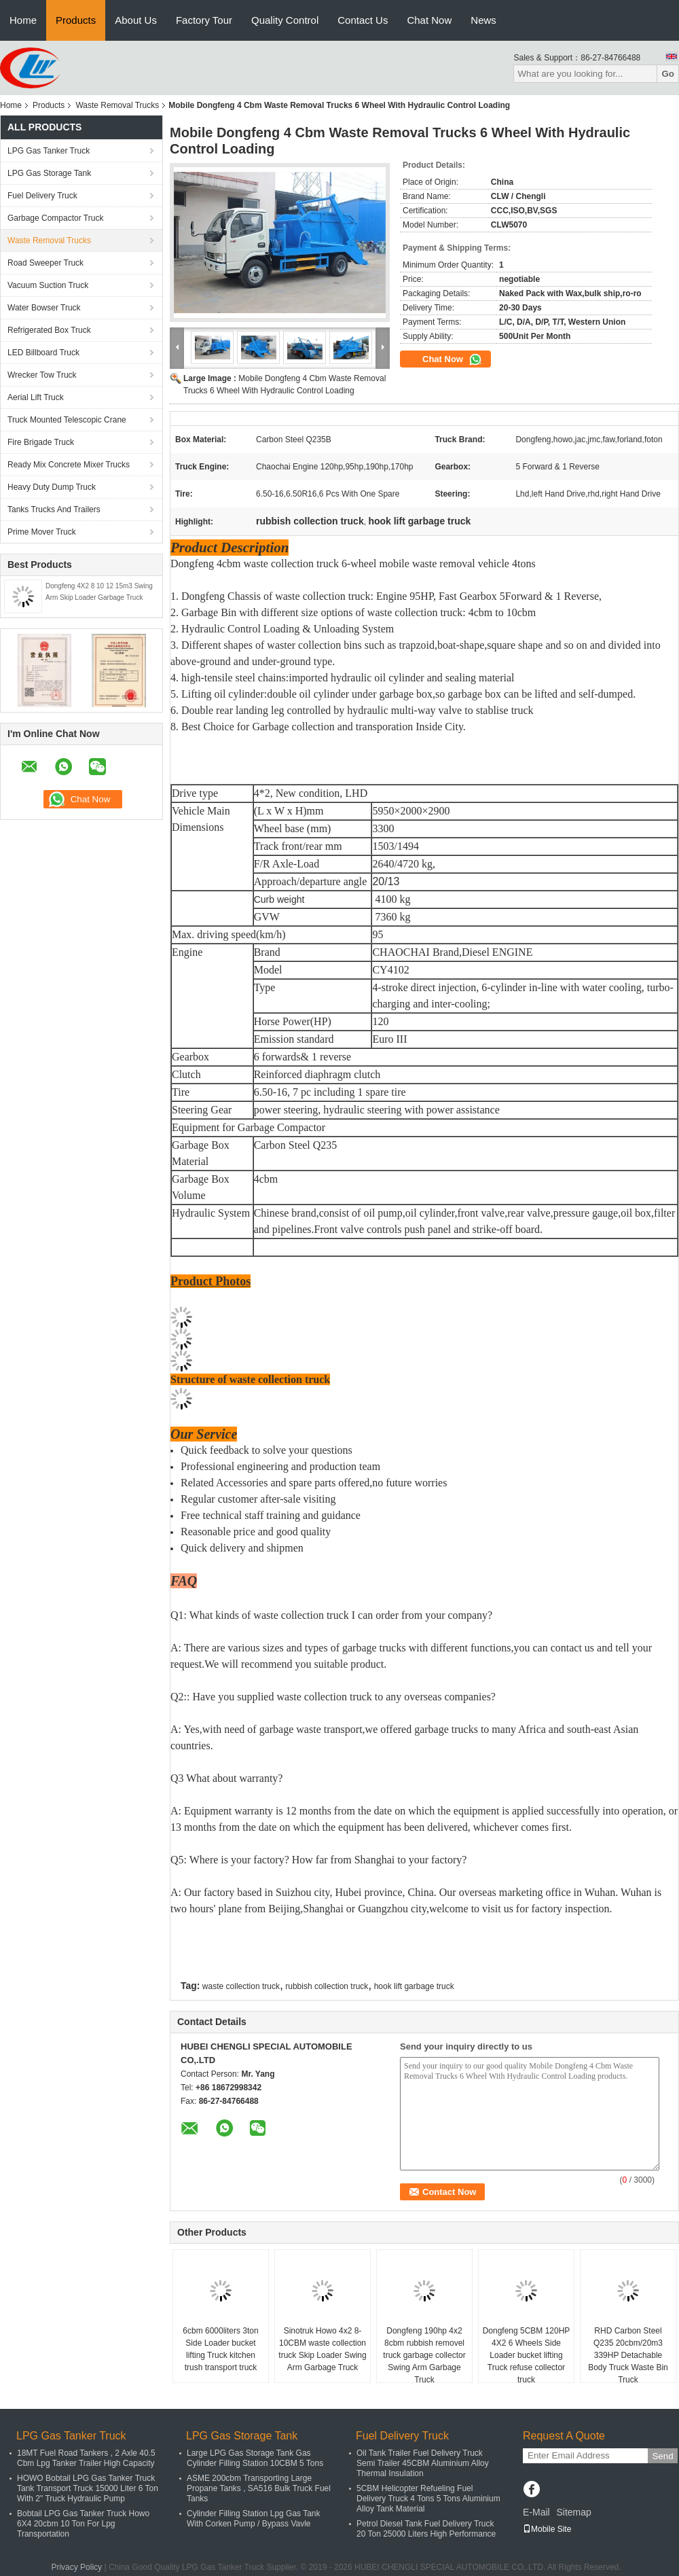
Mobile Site (547, 2529)
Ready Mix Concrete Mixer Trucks (68, 464)
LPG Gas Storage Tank (49, 173)
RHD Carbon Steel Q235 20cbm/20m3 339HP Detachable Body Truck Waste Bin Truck (628, 2355)
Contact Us (362, 20)
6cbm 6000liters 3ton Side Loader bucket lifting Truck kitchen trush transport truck (220, 2349)
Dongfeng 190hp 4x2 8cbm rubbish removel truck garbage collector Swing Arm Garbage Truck (424, 2355)
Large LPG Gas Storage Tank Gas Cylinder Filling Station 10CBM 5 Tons (255, 2458)
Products (76, 20)
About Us (136, 20)
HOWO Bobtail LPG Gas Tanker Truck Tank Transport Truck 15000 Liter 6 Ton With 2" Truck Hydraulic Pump (87, 2488)
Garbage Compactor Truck (55, 218)
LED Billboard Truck (43, 352)
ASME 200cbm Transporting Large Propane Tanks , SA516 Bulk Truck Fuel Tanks (259, 2488)
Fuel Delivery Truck (42, 195)
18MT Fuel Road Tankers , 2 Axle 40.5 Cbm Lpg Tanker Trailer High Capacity (86, 2458)
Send (662, 2456)
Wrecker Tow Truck (42, 375)
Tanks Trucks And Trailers (53, 509)
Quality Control (284, 20)
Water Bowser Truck (44, 307)
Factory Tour (204, 20)
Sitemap (573, 2512)
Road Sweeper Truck (45, 263)
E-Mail (536, 2512)
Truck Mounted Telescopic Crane (66, 420)
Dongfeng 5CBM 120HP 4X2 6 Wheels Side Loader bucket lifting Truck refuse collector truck (526, 2355)
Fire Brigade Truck (40, 442)
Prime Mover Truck (41, 532)
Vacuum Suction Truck (47, 285)
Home (23, 20)
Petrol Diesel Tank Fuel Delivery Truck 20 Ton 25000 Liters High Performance (426, 2529)
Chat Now (429, 20)
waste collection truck (241, 1986)
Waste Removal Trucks (117, 105)
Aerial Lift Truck (35, 397)
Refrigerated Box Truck (49, 330)
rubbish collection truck (326, 1986)
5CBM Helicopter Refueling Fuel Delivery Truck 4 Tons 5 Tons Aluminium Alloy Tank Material (428, 2499)
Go (667, 74)
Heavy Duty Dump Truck (51, 487)
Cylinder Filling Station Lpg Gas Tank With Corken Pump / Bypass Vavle (253, 2518)
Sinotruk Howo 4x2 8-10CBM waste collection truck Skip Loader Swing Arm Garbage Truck (322, 2349)
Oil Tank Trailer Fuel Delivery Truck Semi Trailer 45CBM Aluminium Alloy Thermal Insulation (422, 2463)
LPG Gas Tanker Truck (48, 151)
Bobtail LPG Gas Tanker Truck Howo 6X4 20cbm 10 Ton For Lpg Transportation (83, 2524)
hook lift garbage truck (414, 1986)
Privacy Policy (76, 2567)
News (483, 20)
